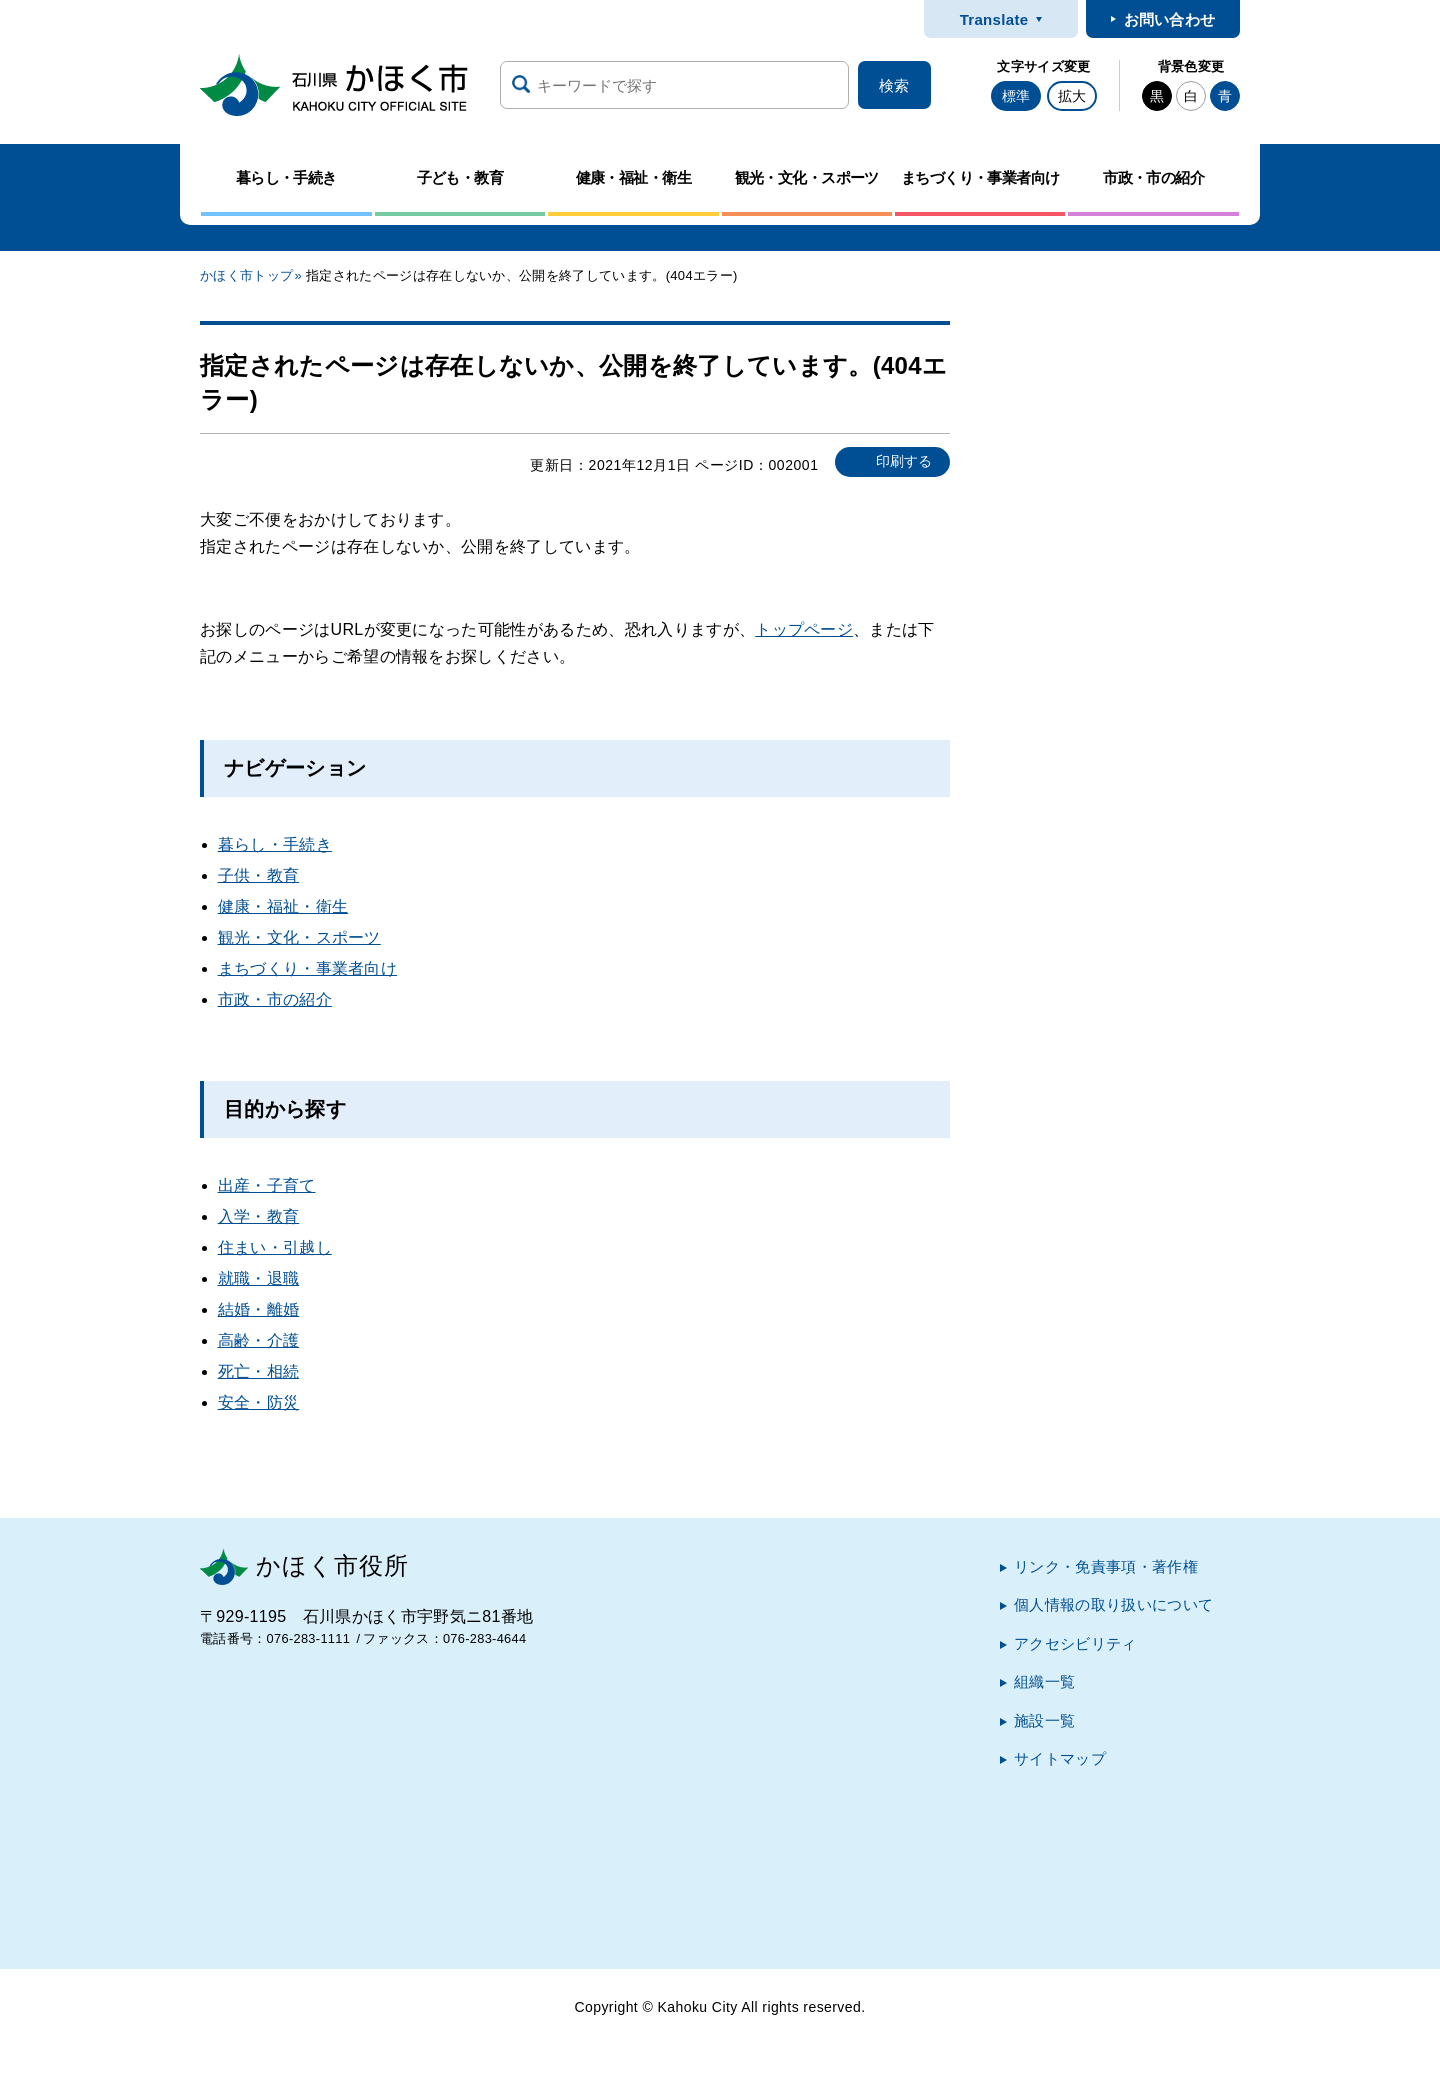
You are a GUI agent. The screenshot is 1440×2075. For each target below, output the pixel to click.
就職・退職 (259, 1278)
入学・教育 (259, 1216)
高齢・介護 (259, 1340)
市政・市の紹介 (275, 999)
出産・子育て (267, 1185)
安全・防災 (259, 1402)
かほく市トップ (246, 275)
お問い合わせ (1170, 19)
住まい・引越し (275, 1247)
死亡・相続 (259, 1371)
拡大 (1072, 96)
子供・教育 (259, 875)
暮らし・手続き (275, 844)
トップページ (804, 629)
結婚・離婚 (259, 1309)
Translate (994, 19)
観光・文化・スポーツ (299, 937)
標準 (1016, 96)
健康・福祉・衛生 (283, 906)
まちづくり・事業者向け (308, 968)
